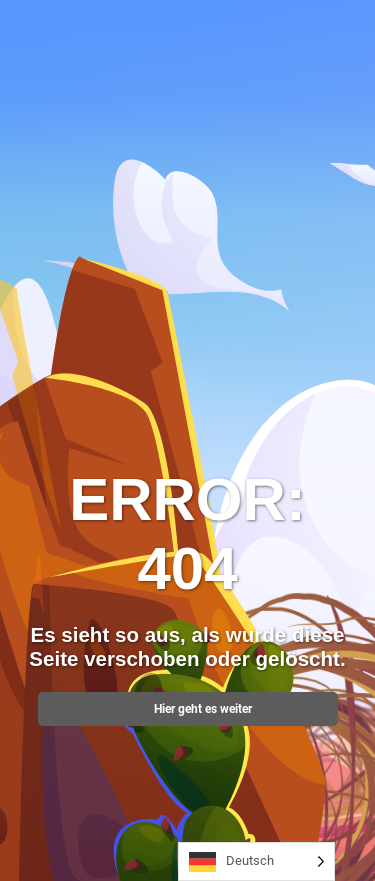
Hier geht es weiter (187, 709)
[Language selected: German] (256, 861)
